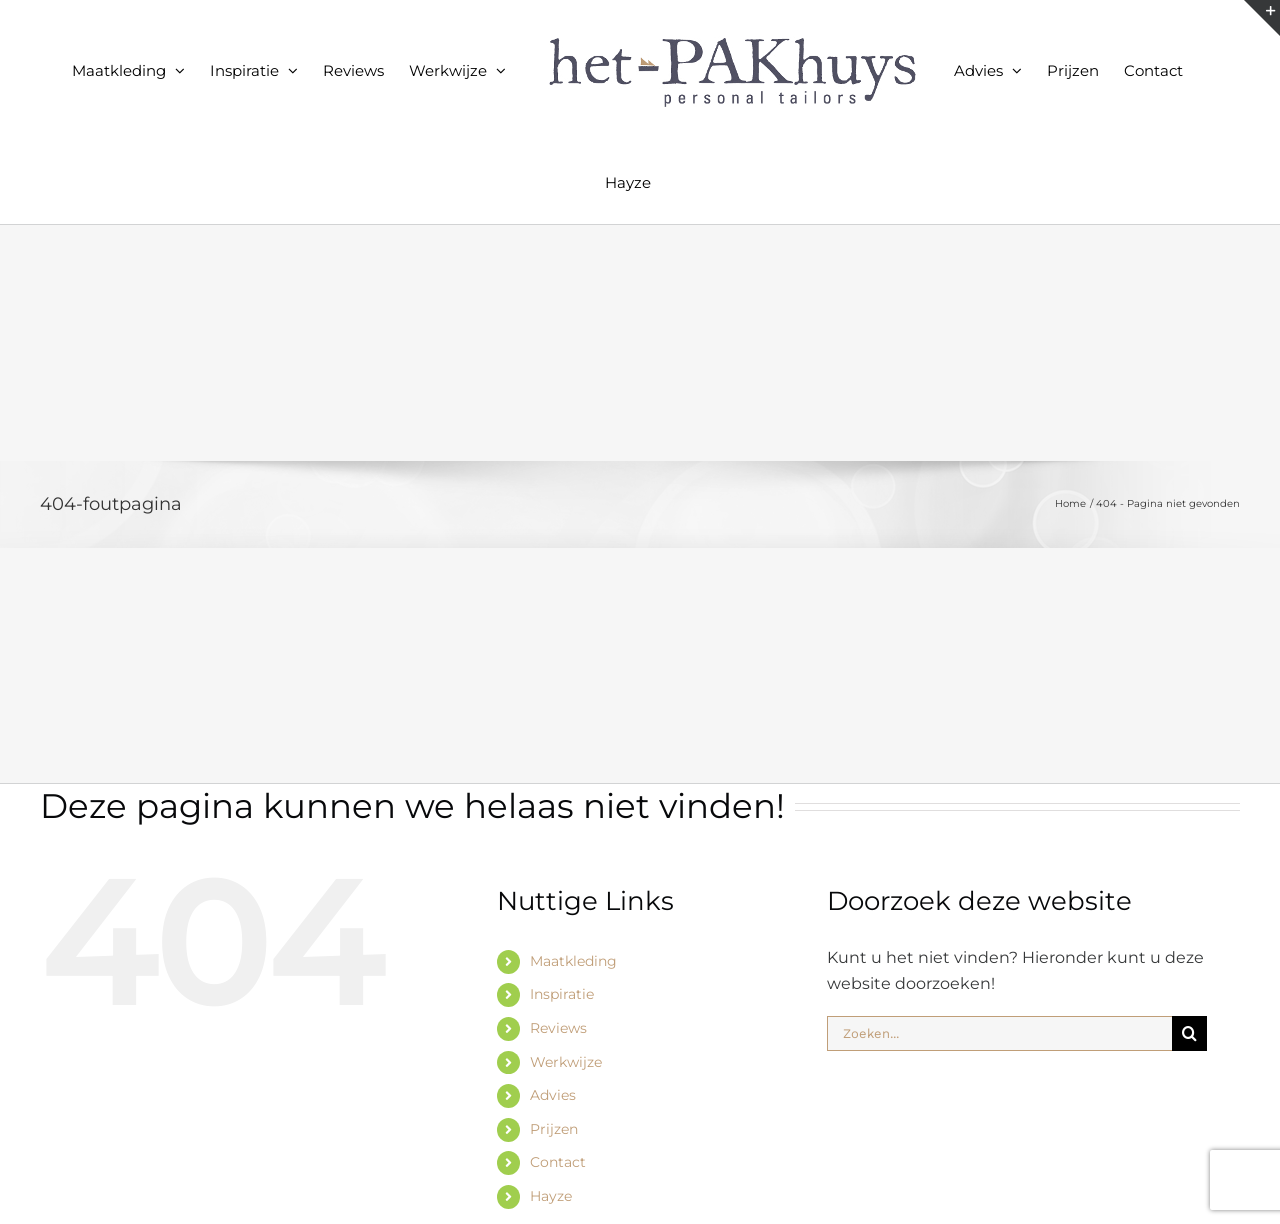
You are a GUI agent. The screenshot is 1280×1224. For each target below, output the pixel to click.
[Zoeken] (1189, 1033)
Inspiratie (562, 994)
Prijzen (554, 1129)
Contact (558, 1162)
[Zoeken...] (999, 1033)
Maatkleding (573, 961)
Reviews (558, 1028)
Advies (553, 1095)
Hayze (551, 1196)
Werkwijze (566, 1062)
